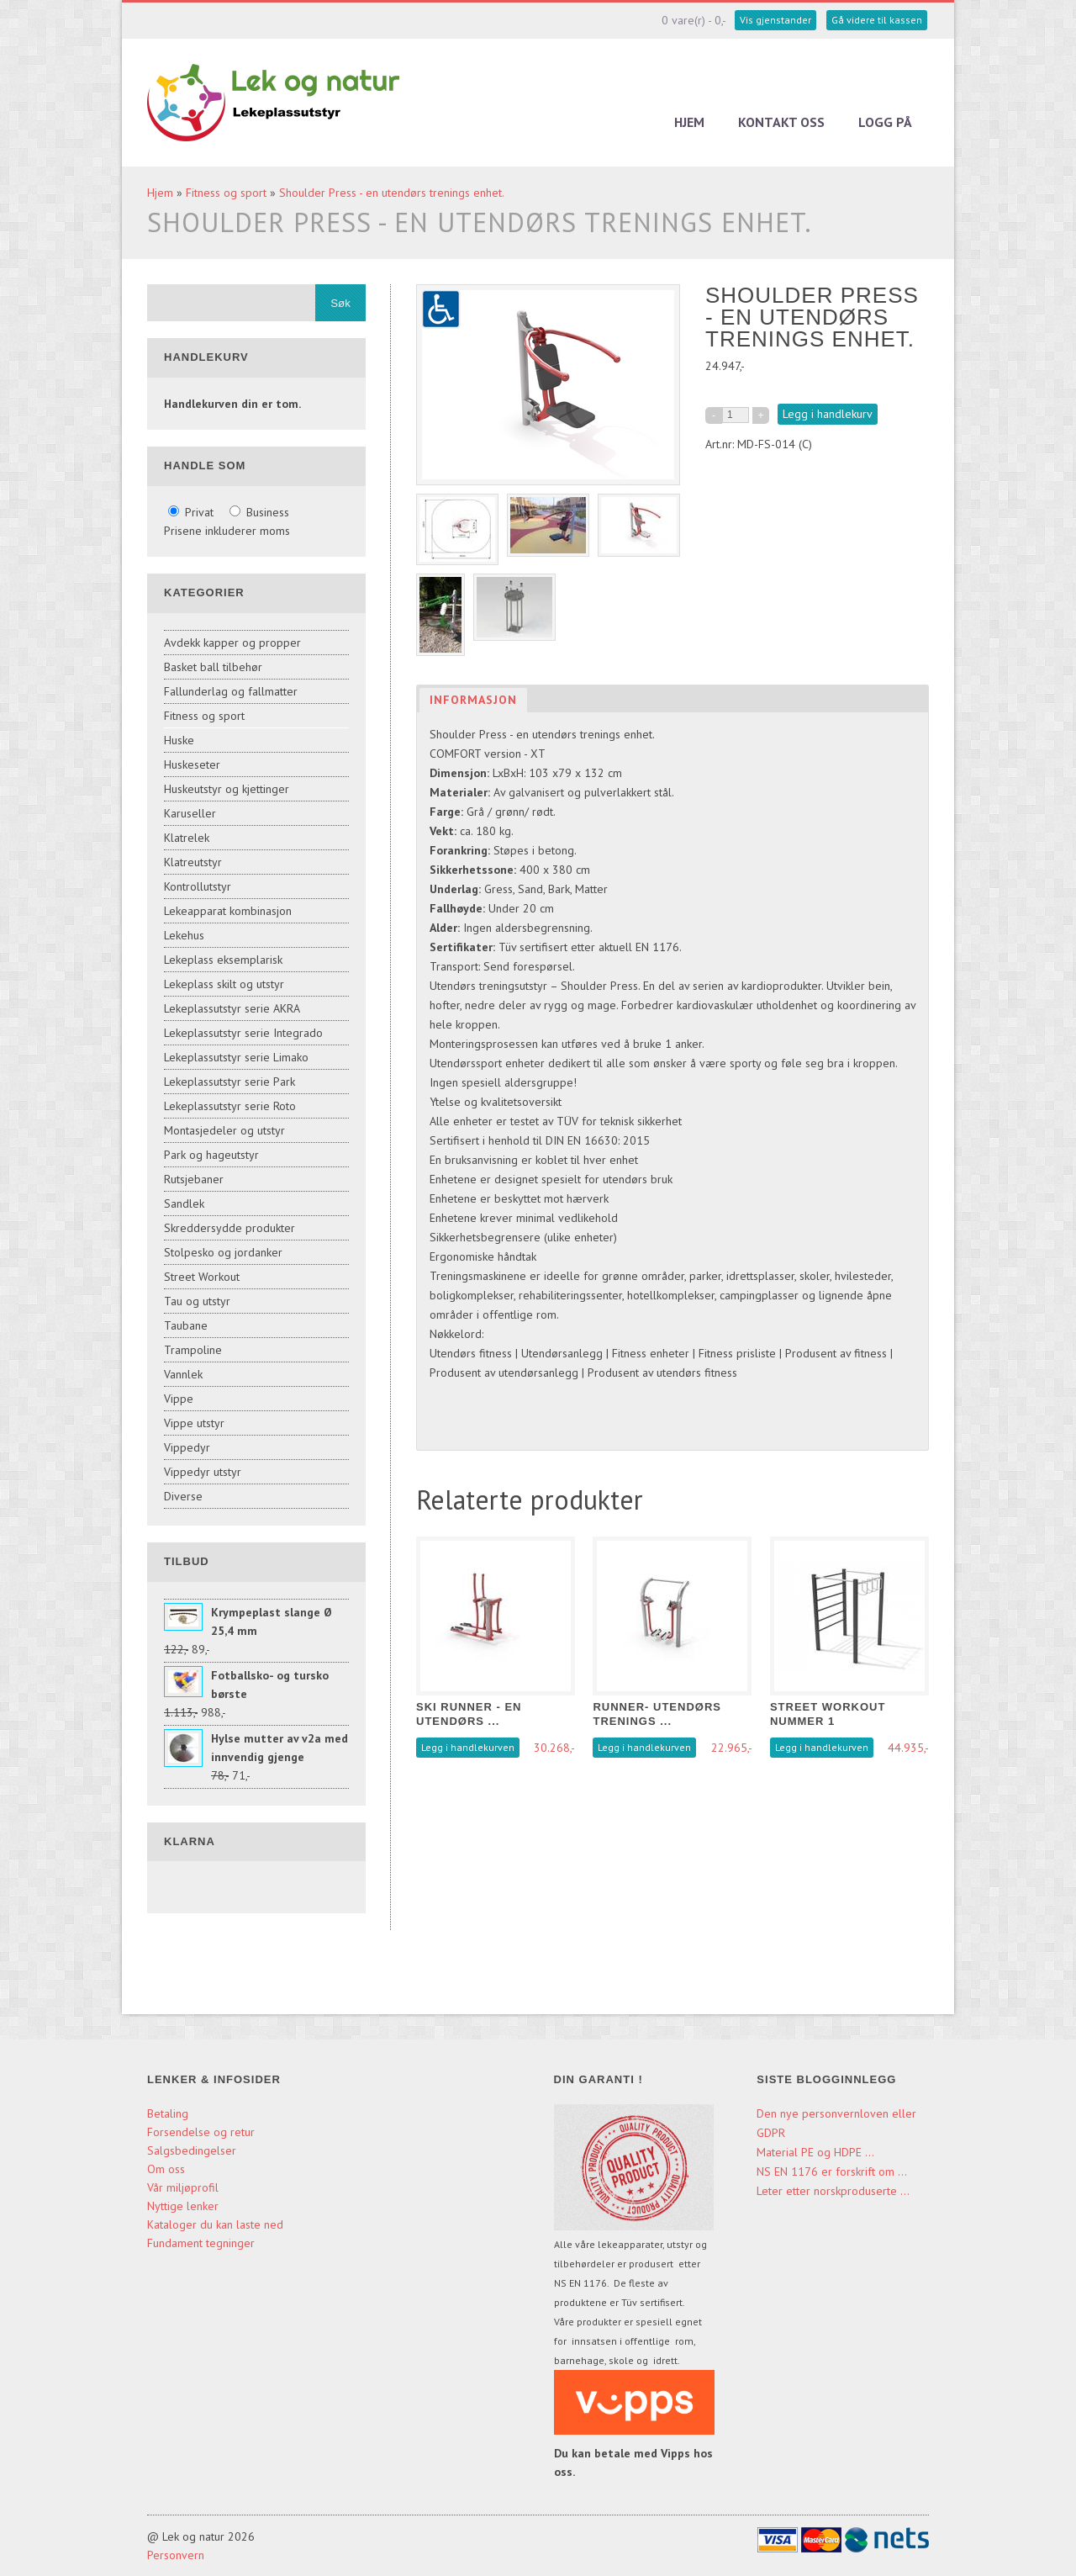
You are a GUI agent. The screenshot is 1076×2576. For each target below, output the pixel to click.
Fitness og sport (226, 192)
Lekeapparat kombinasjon (228, 910)
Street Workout (202, 1276)
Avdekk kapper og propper (232, 642)
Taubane (186, 1325)
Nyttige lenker (183, 2206)
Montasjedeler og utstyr (224, 1130)
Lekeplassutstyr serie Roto (230, 1105)
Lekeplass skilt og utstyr (224, 984)
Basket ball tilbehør (213, 666)
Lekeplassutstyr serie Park (229, 1081)
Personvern (175, 2555)
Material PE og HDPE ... (815, 2152)
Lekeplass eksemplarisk (223, 959)
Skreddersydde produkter (229, 1227)
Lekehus (184, 935)
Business (259, 512)
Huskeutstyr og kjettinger (226, 788)
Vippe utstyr (194, 1423)
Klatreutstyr (193, 862)
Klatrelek (186, 837)
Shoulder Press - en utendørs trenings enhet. (391, 192)
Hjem (689, 122)
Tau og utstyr (197, 1301)
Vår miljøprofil (183, 2187)
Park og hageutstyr (211, 1154)
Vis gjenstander (775, 19)
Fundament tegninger (202, 2243)
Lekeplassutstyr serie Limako (236, 1057)
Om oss (166, 2169)
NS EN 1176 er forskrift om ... (832, 2171)
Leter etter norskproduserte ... (833, 2190)
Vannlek (183, 1374)
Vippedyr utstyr (202, 1471)
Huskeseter (192, 764)
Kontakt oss (781, 122)
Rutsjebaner (194, 1179)
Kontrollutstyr (197, 886)
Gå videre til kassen (876, 19)
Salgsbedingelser (191, 2150)
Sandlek (184, 1203)
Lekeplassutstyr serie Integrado (243, 1032)
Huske (179, 740)
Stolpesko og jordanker (223, 1252)
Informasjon (473, 699)
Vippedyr (187, 1447)
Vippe (178, 1398)
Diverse (183, 1496)
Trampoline (193, 1349)
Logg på (885, 122)
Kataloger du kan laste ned (215, 2224)
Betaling (167, 2113)
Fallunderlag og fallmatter (231, 691)
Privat (192, 512)
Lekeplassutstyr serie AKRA (232, 1008)
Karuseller (190, 813)
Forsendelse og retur (201, 2132)
